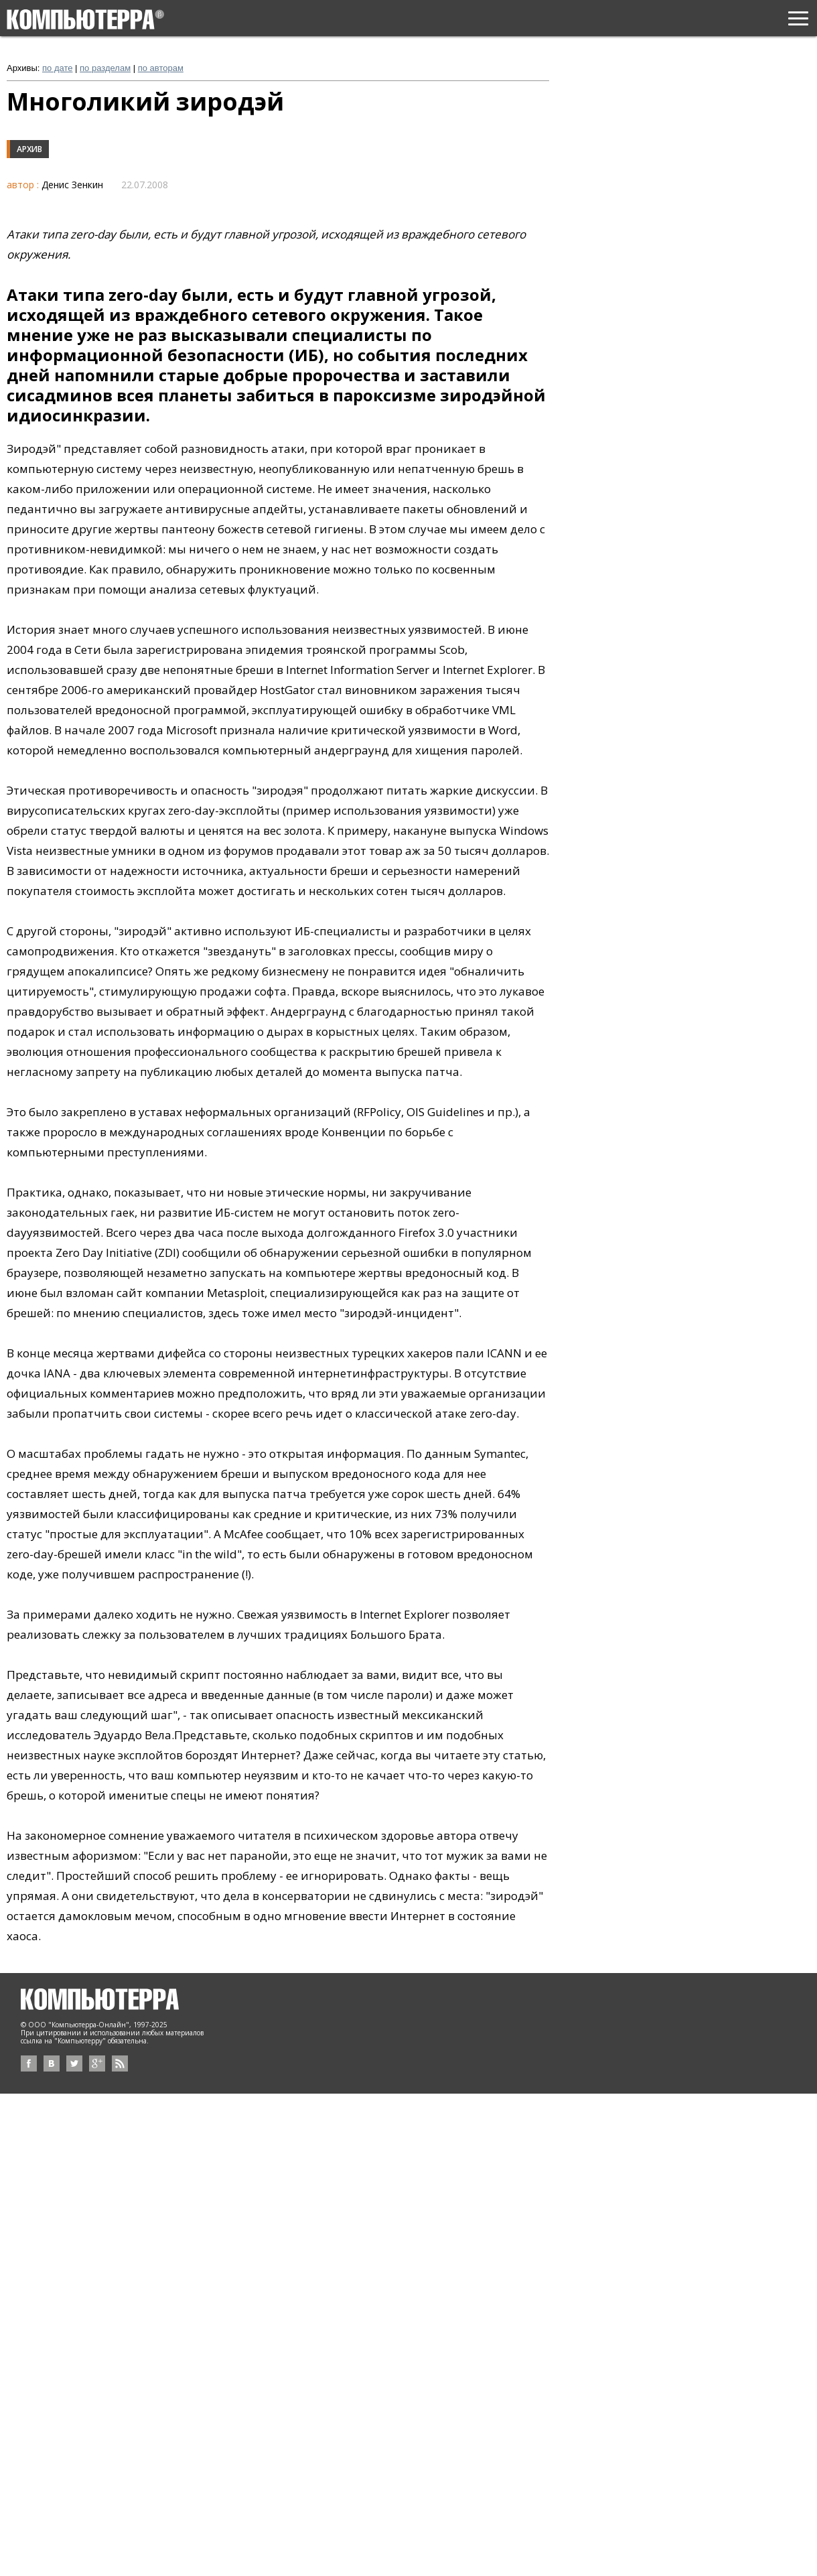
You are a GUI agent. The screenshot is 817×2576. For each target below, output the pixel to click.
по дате (57, 68)
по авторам (160, 68)
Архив (29, 149)
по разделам (105, 68)
